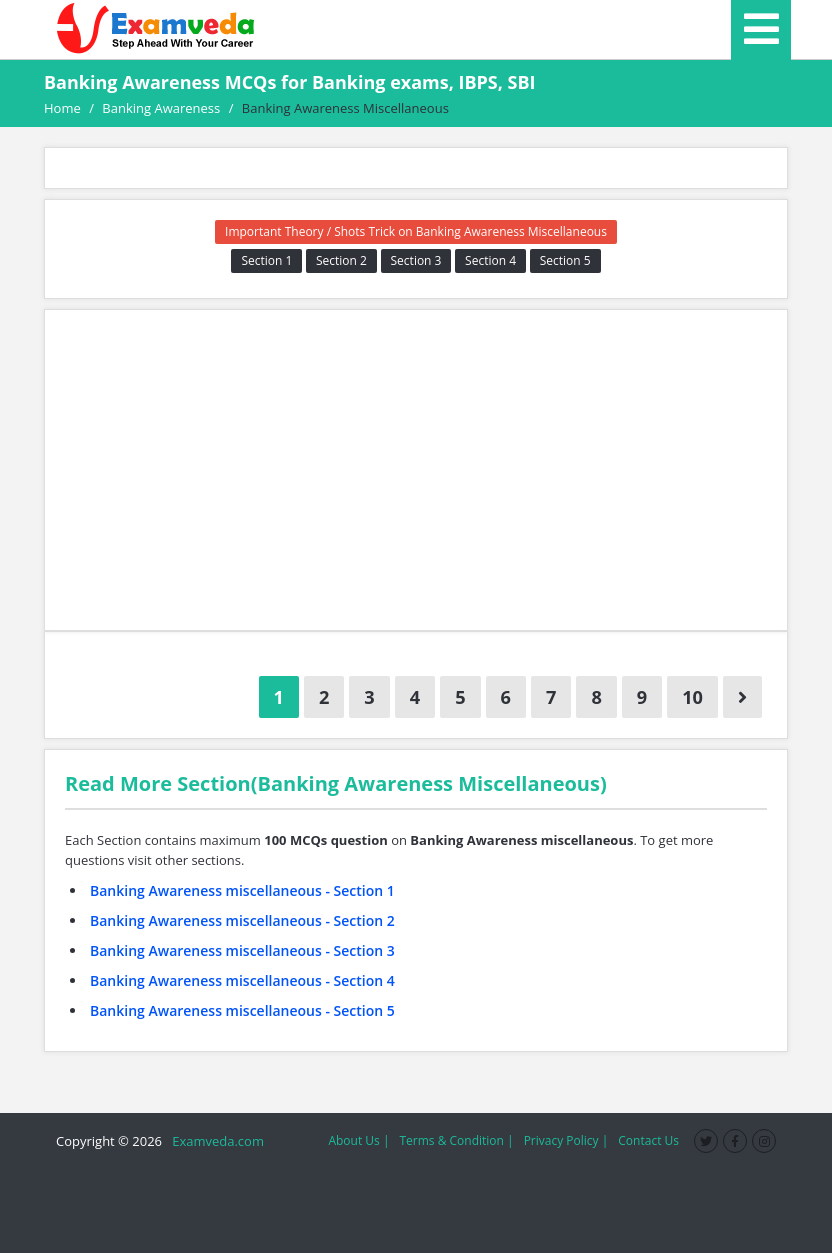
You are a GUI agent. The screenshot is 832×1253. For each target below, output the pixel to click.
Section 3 (416, 260)
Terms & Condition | (456, 1140)
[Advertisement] (416, 470)
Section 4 (490, 260)
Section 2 (341, 260)
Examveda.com (214, 1141)
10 (692, 697)
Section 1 (266, 260)
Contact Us (648, 1140)
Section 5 (565, 260)
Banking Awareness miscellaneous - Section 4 (242, 980)
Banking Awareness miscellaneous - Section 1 (242, 890)
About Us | (358, 1140)
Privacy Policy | (566, 1140)
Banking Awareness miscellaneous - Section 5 (242, 1010)
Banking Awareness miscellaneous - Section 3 (242, 950)
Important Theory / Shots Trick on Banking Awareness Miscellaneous (416, 231)
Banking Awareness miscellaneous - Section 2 (242, 920)
